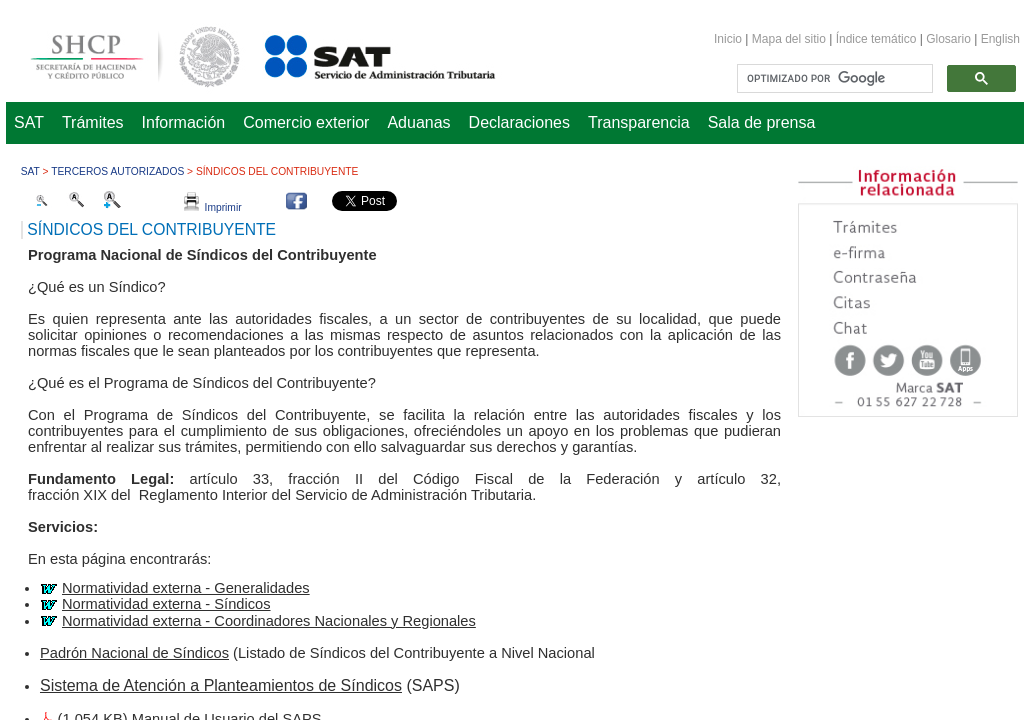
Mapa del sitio (790, 39)
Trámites (93, 122)
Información (184, 122)
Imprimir (213, 207)
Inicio (728, 39)
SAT (29, 122)
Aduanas (418, 122)
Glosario (948, 39)
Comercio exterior (306, 122)
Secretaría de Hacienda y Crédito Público (120, 53)
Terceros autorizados (117, 171)
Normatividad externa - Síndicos (166, 604)
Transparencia (639, 122)
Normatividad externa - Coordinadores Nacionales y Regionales (269, 621)
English (1000, 39)
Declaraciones (519, 122)
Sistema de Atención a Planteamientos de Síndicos (221, 685)
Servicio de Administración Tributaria (358, 53)
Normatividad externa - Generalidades (186, 588)
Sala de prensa (762, 122)
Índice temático (876, 39)
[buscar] (833, 79)
